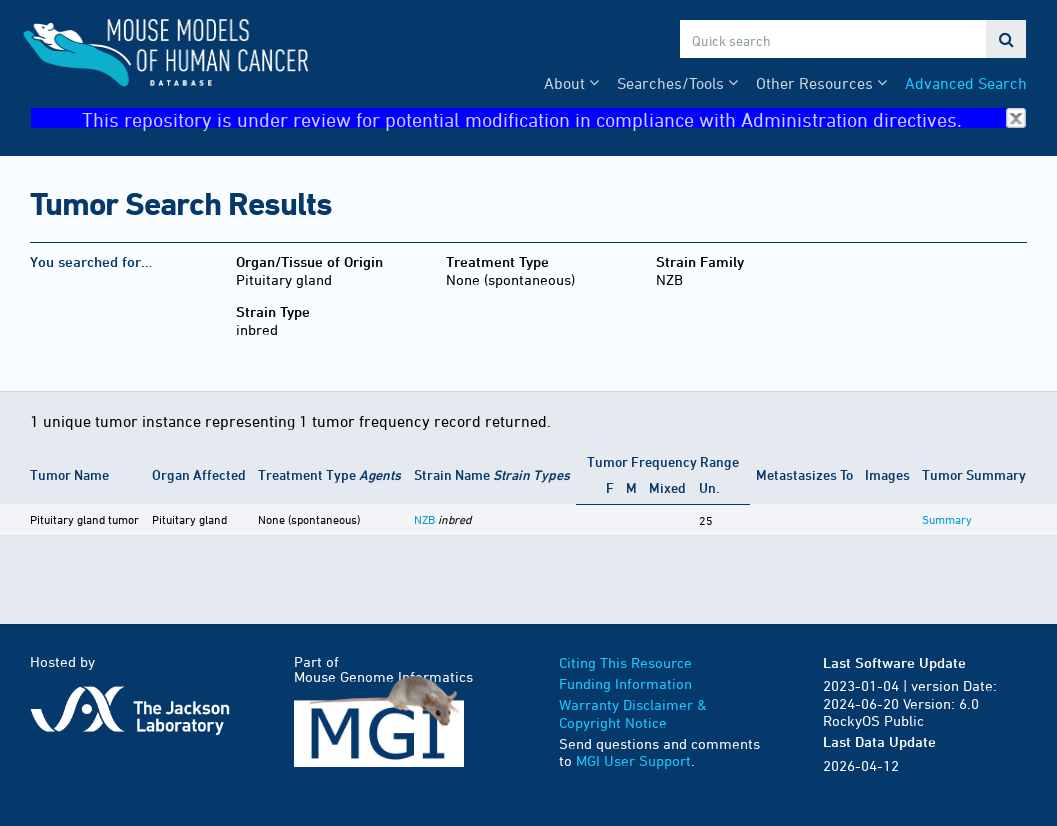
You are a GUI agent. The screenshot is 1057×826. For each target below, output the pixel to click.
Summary (947, 519)
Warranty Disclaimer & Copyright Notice (633, 713)
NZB (424, 519)
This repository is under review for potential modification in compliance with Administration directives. (554, 118)
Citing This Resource (625, 662)
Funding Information (625, 683)
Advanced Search (966, 83)
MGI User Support (633, 760)
